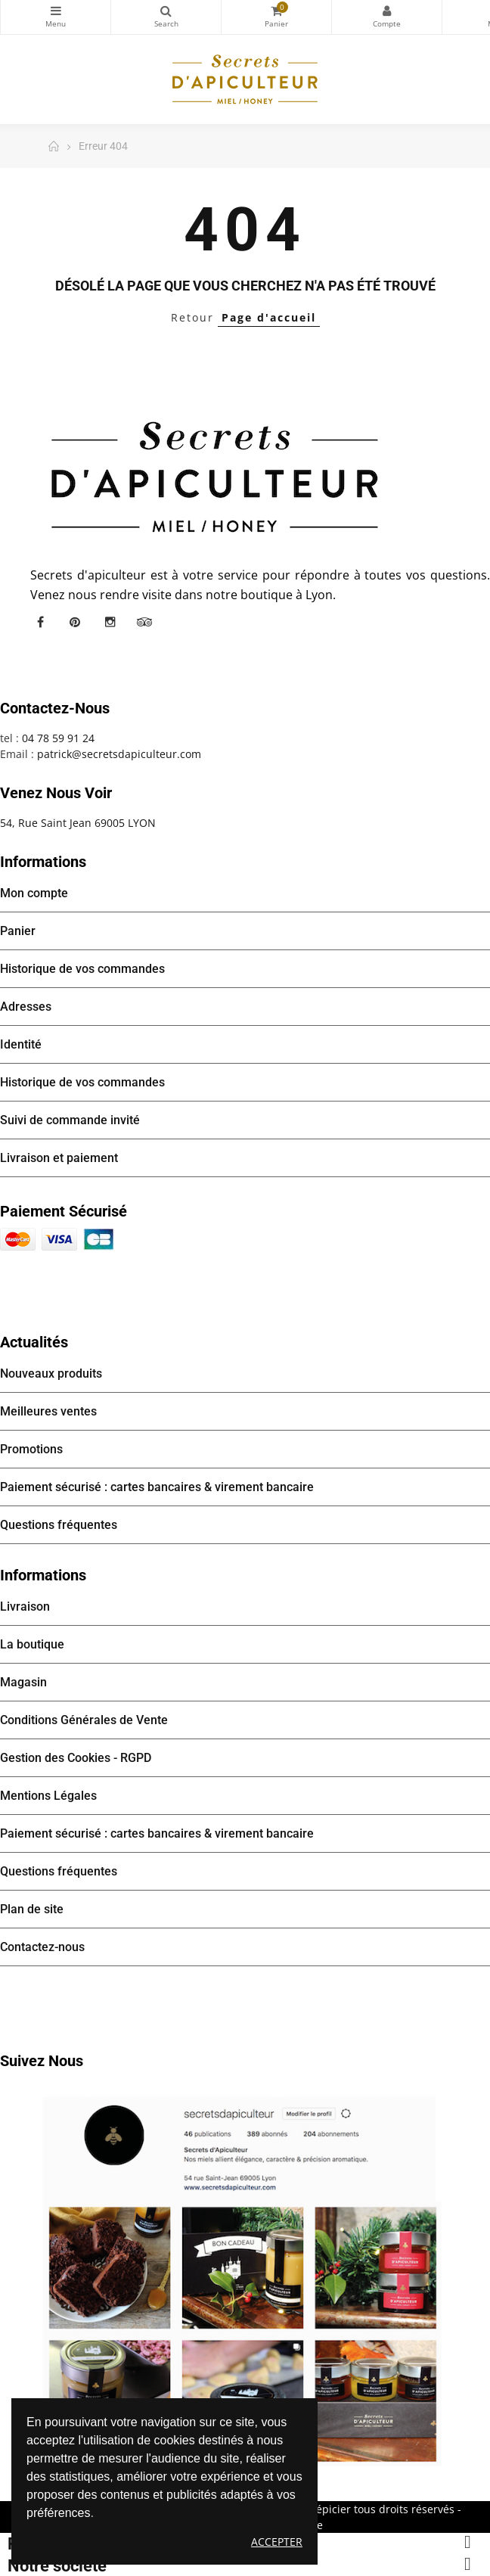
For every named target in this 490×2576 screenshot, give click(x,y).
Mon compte (387, 11)
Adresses (25, 1006)
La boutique (32, 1644)
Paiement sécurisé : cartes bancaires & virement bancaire (157, 1487)
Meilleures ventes (48, 1411)
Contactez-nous (42, 1947)
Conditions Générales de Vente (84, 1720)
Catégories (55, 11)
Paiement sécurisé (63, 1211)
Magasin (23, 1682)
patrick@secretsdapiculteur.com (119, 754)
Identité (21, 1044)
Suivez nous (41, 2061)
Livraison (25, 1606)
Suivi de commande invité (70, 1120)
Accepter (276, 2541)
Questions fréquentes (58, 1525)
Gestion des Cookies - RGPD (75, 1758)
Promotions (31, 1449)
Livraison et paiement (59, 1158)
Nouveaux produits (51, 1373)
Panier (18, 931)
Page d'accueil (269, 317)
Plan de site (32, 1909)
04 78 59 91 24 (58, 738)
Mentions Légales (48, 1795)
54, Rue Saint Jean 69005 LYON (78, 823)
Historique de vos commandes (82, 969)
